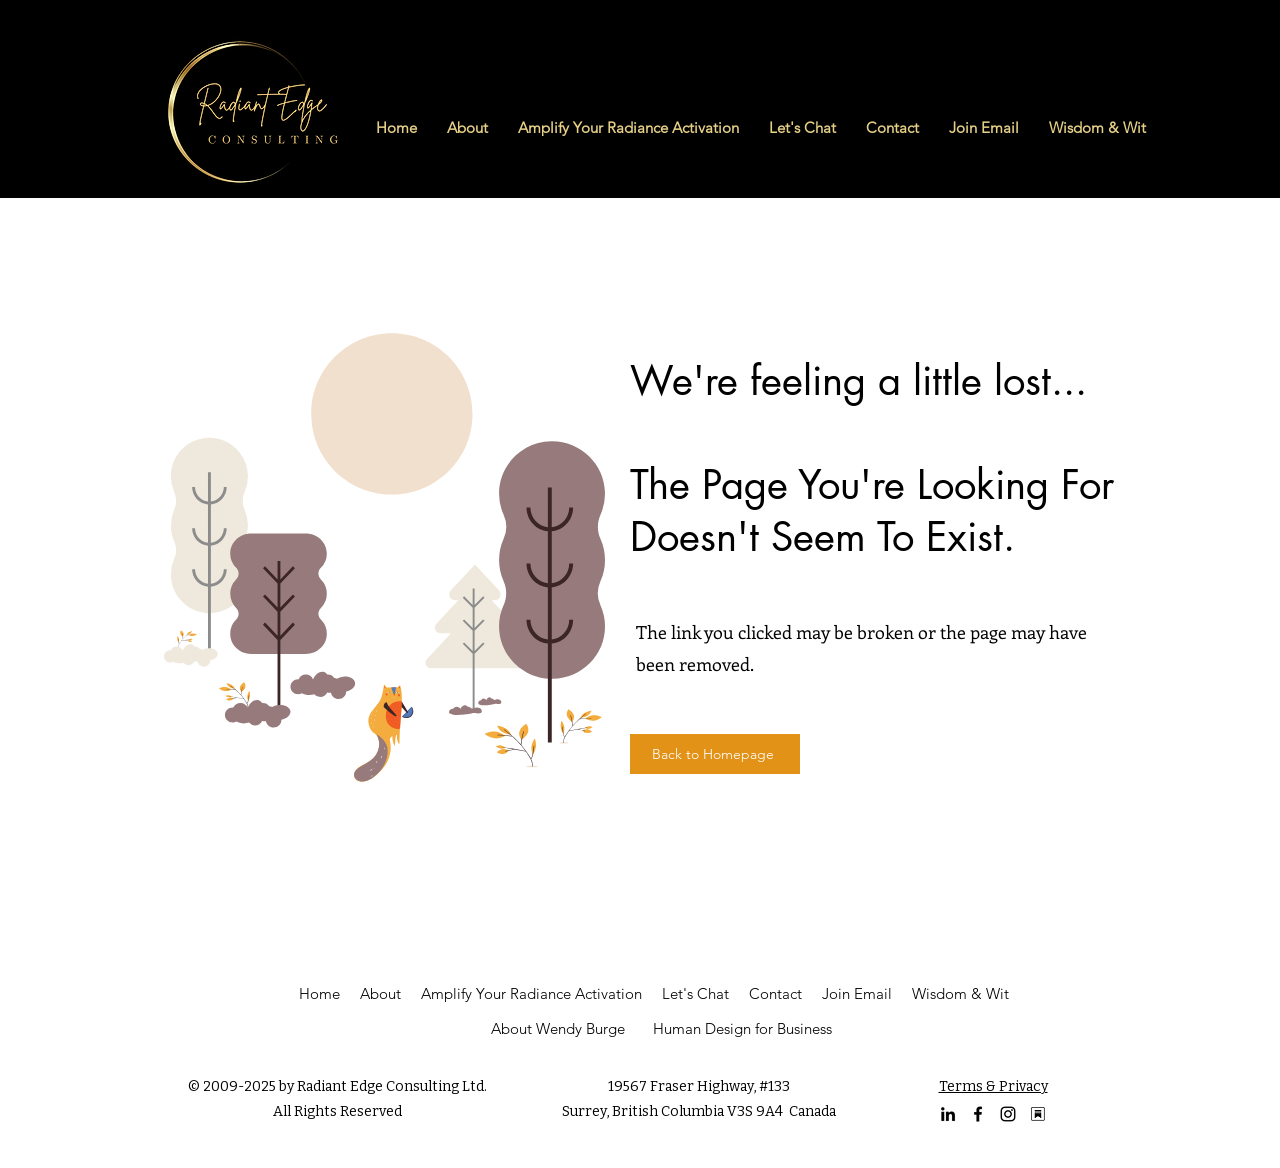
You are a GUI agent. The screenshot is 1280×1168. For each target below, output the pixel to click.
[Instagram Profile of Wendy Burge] (1008, 1114)
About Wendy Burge (558, 1028)
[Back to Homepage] (715, 754)
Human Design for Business (742, 1028)
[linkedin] (948, 1114)
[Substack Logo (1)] (1038, 1114)
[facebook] (978, 1114)
